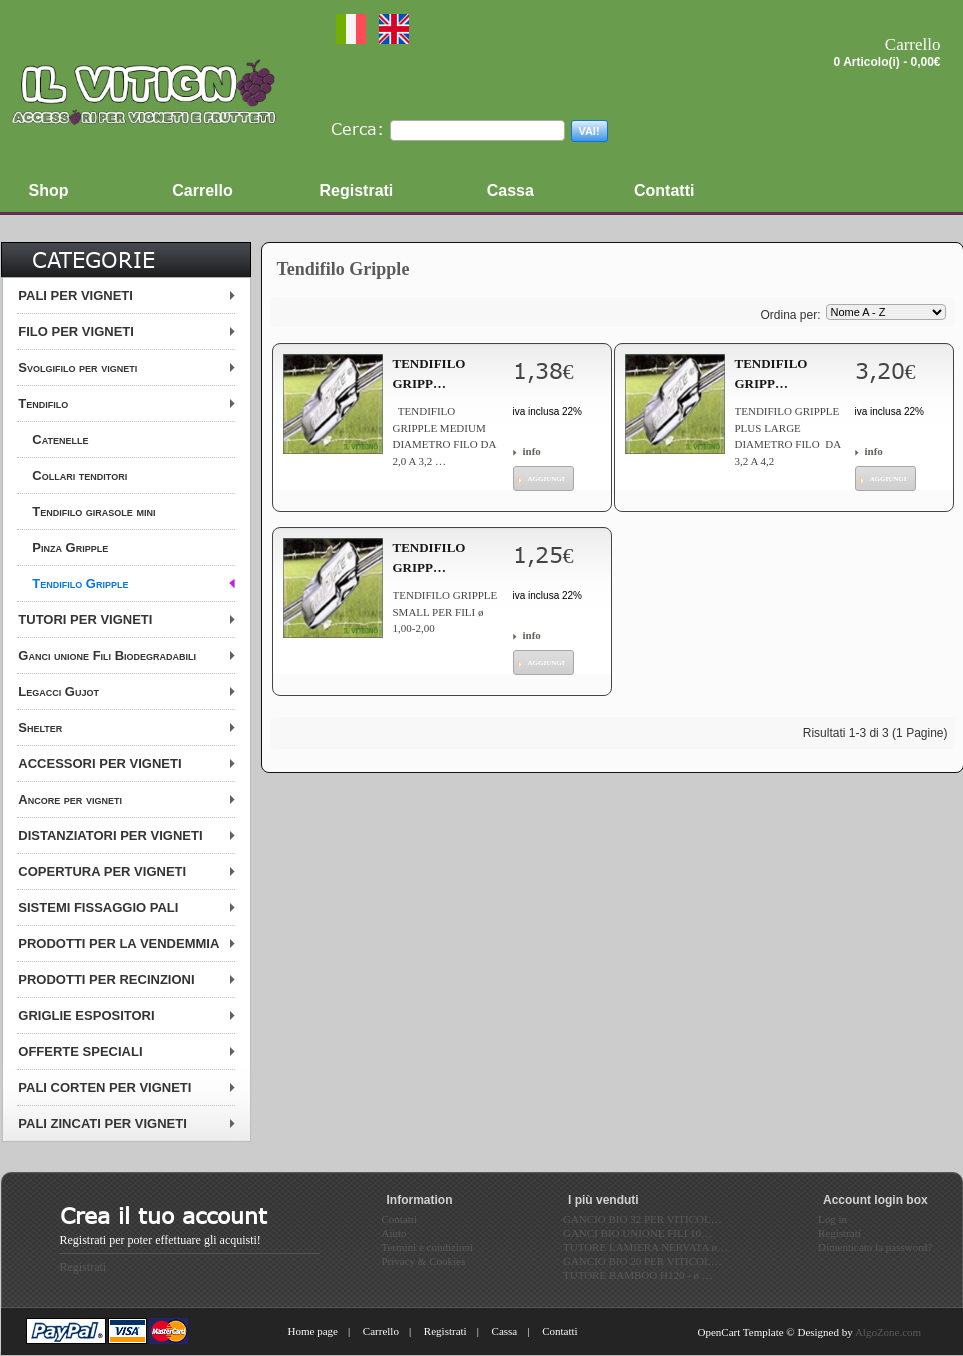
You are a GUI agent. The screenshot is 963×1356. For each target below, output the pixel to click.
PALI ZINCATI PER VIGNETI (102, 1123)
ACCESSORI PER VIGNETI (99, 763)
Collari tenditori (79, 475)
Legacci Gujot (58, 691)
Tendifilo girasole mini (93, 511)
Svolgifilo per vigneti (77, 367)
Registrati (83, 1267)
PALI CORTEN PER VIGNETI (104, 1087)
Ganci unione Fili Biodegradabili (107, 655)
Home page (313, 1331)
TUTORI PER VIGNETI (85, 619)
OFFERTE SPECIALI (80, 1051)
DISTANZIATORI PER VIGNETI (110, 835)
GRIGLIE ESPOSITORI (86, 1015)
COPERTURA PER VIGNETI (102, 871)
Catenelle (60, 439)
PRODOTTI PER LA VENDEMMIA (118, 943)
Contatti (559, 1331)
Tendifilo (43, 403)
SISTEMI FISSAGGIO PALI (98, 907)
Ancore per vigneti (70, 799)
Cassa (505, 1331)
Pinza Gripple (70, 547)
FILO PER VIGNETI (76, 331)
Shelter (40, 727)
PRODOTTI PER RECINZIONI (106, 979)
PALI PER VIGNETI (75, 295)
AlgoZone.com (888, 1332)
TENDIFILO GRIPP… (429, 373)
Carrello (381, 1331)
